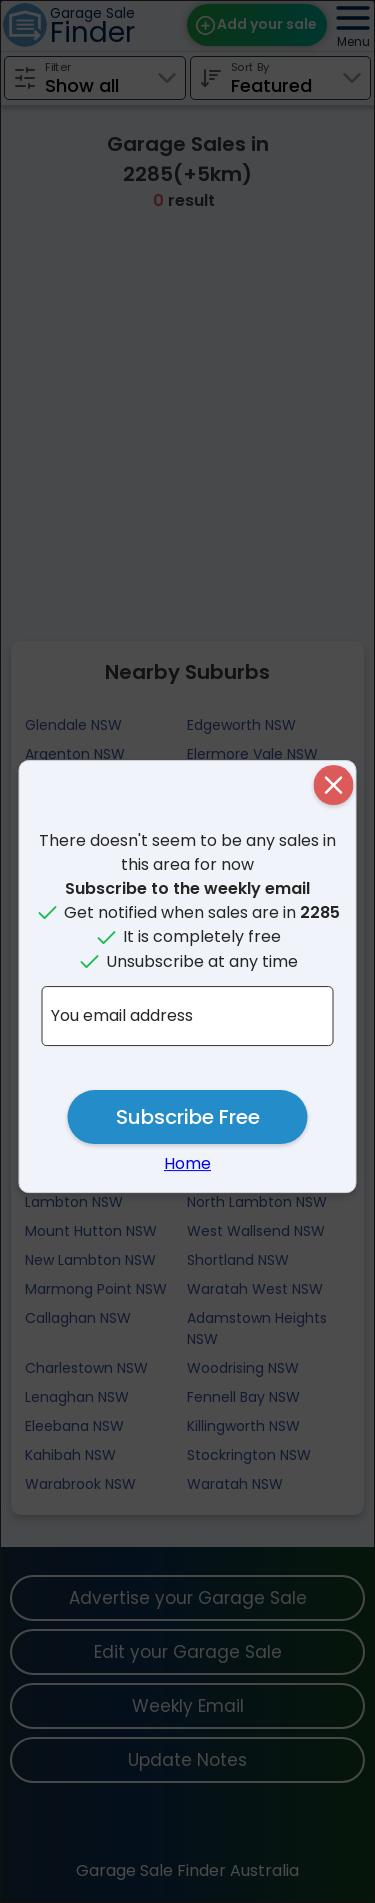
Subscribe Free (188, 1117)
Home (187, 1163)
